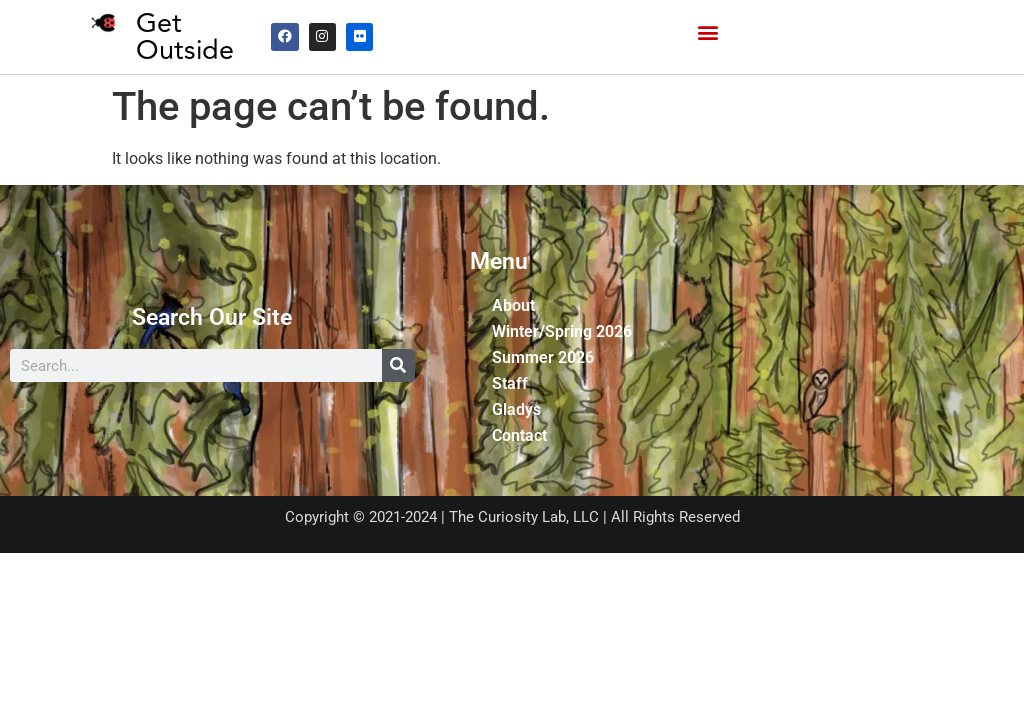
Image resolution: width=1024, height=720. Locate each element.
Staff (510, 383)
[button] (707, 32)
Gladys (516, 409)
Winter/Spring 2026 (562, 331)
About (513, 305)
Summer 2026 (543, 357)
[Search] (398, 365)
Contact (519, 435)
